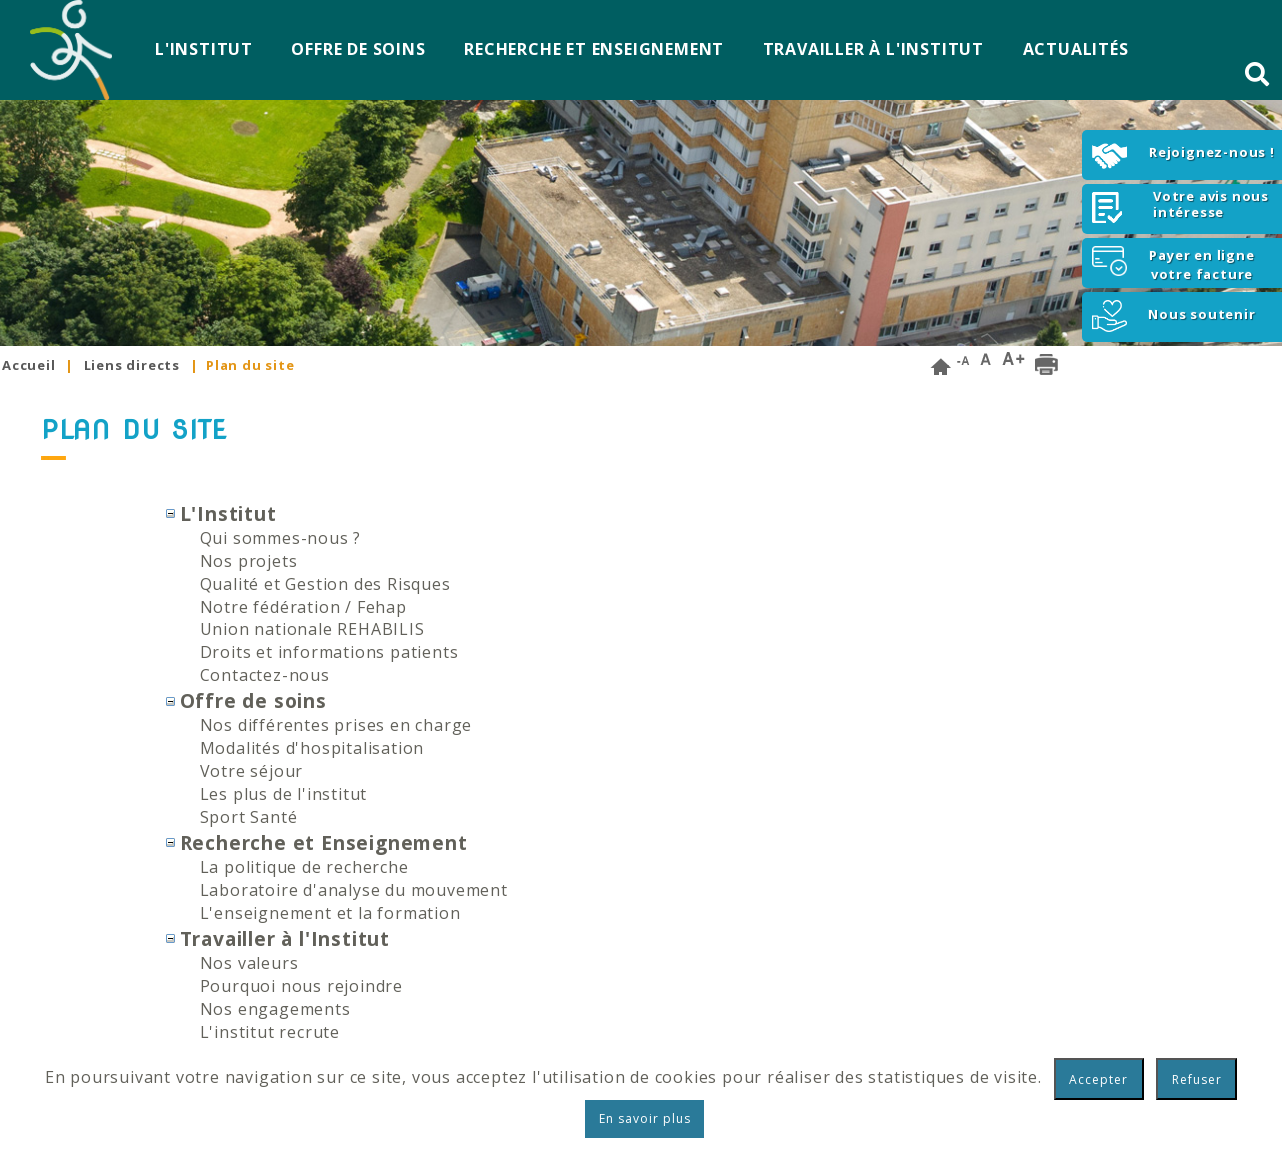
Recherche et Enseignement (594, 49)
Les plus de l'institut (284, 794)
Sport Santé (249, 817)
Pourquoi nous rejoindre (301, 986)
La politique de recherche (304, 867)
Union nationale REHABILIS (312, 629)
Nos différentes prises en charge (336, 725)
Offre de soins (358, 49)
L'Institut (204, 49)
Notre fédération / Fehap (303, 607)
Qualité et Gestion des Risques (325, 584)
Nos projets (249, 561)
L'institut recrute (270, 1032)
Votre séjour (252, 771)
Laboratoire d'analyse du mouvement (354, 890)
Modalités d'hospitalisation (312, 748)
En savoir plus (645, 1118)
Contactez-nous (265, 675)
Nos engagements (275, 1009)
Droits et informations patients (329, 652)
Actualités (1076, 49)
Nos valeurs (249, 963)
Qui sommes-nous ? (281, 538)
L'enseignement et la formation (330, 913)
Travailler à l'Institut (873, 49)
